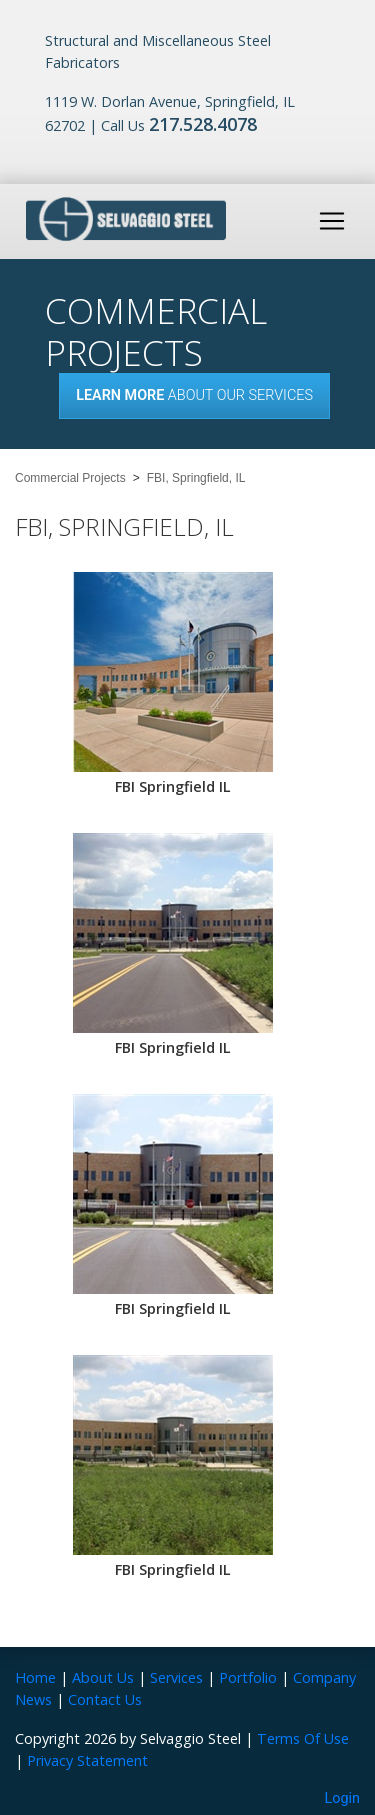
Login (343, 1798)
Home (35, 1677)
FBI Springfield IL (173, 786)
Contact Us (105, 1699)
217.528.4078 (203, 124)
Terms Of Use (303, 1738)
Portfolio (248, 1677)
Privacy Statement (87, 1760)
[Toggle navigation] (332, 221)
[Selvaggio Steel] (126, 219)
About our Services (194, 395)
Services (176, 1677)
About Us (103, 1677)
